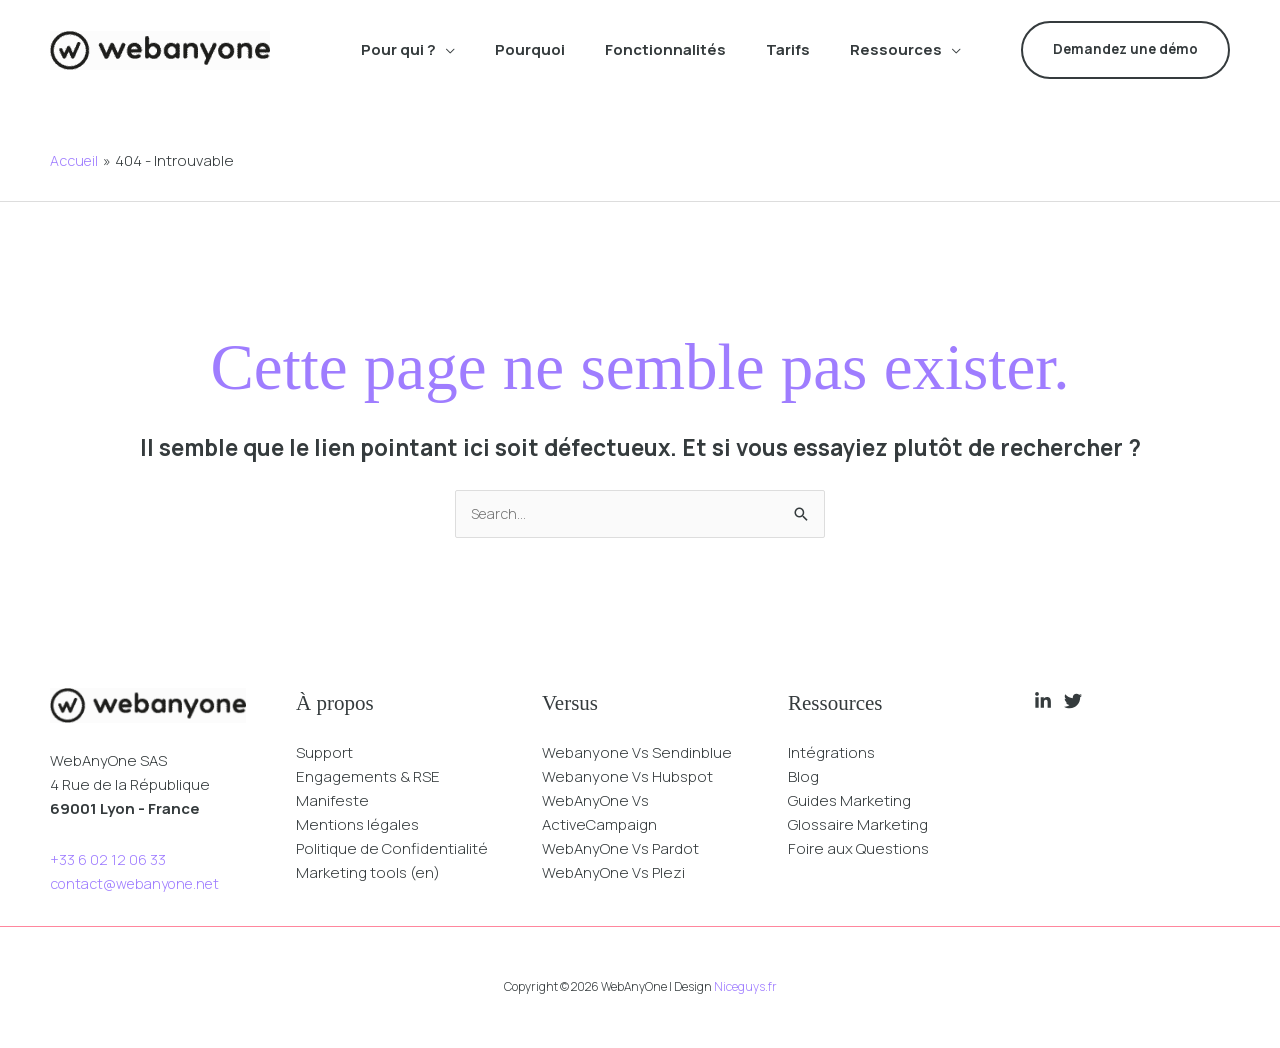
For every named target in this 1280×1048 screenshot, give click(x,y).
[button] (445, 50)
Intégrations (831, 753)
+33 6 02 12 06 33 (108, 860)
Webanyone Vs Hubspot (627, 777)
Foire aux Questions (858, 849)
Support (324, 753)
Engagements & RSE (368, 777)
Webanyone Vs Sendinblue (637, 753)
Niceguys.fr (745, 987)
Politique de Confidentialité (392, 849)
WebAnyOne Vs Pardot (620, 849)
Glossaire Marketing (858, 825)
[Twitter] (1073, 702)
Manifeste (332, 801)
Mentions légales (357, 825)
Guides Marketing (849, 801)
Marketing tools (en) (368, 873)
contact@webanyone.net (142, 884)
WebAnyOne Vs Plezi (613, 873)
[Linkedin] (1043, 702)
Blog (803, 777)
